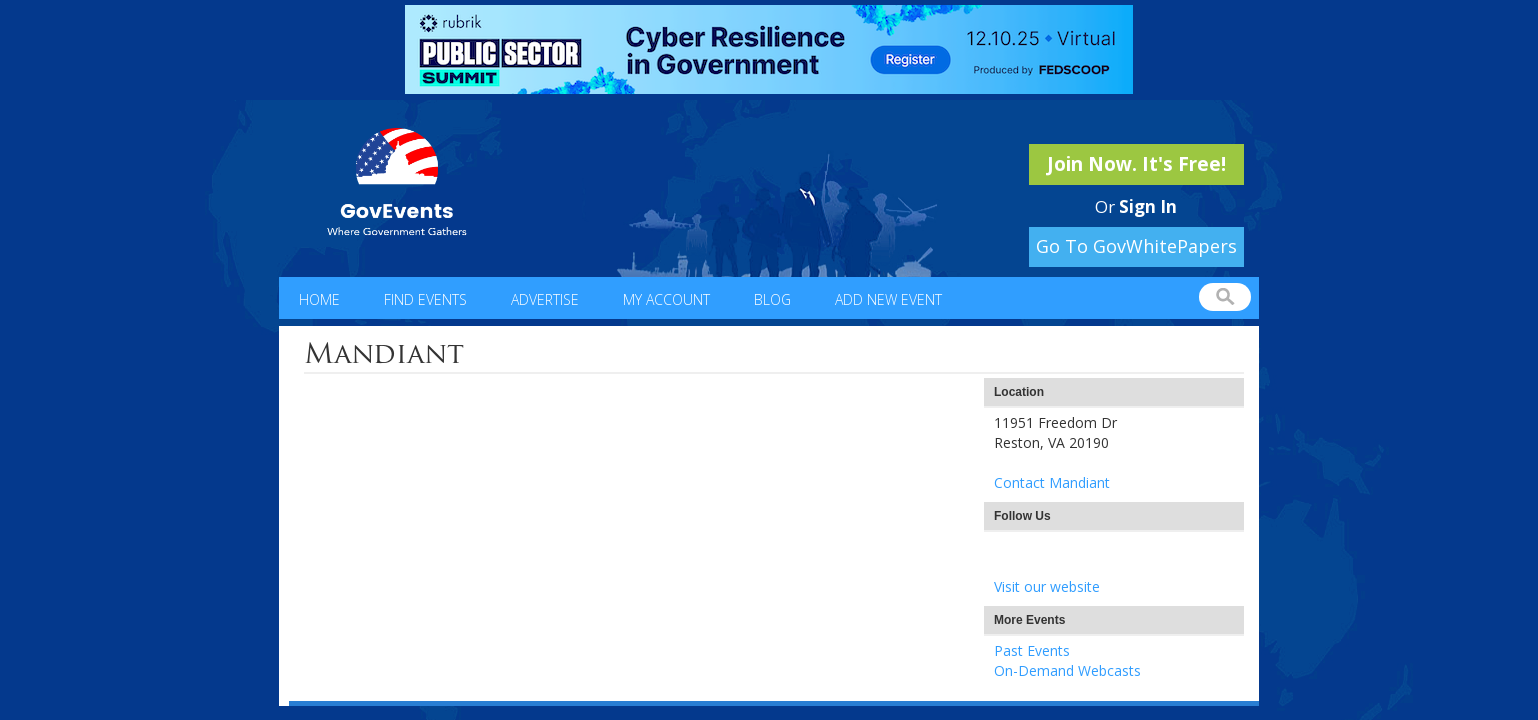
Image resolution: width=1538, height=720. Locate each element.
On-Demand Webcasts (1067, 670)
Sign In (1148, 206)
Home (319, 299)
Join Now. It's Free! (1136, 164)
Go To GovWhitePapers (1136, 246)
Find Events (425, 299)
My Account (666, 299)
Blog (772, 299)
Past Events (1032, 650)
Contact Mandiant (1052, 482)
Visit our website (1047, 586)
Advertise (545, 299)
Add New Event (888, 299)
